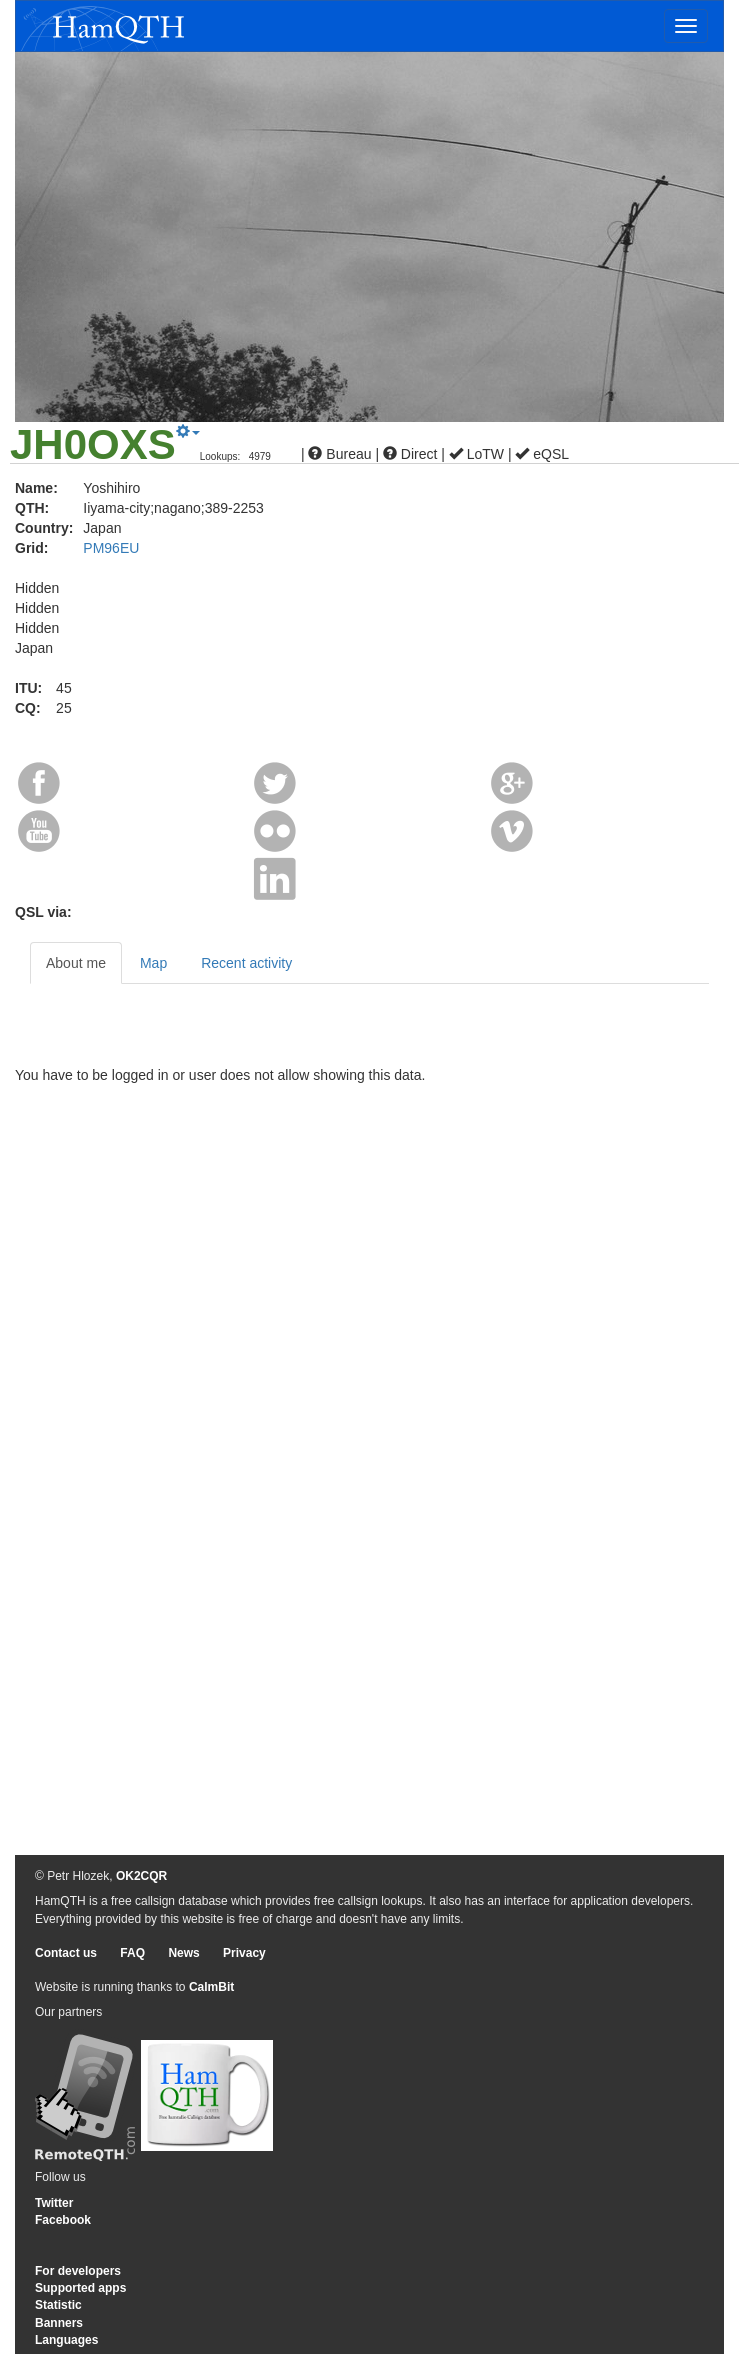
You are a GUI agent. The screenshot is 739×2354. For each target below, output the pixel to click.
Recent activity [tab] (246, 963)
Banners (59, 2323)
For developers (78, 2271)
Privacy (244, 1953)
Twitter (54, 2203)
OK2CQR (141, 1876)
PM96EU (111, 548)
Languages (66, 2340)
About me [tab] (76, 963)
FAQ (132, 1953)
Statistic (58, 2305)
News (183, 1953)
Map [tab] (153, 963)
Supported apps (80, 2288)
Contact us (66, 1953)
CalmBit (211, 1987)
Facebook (63, 2220)
